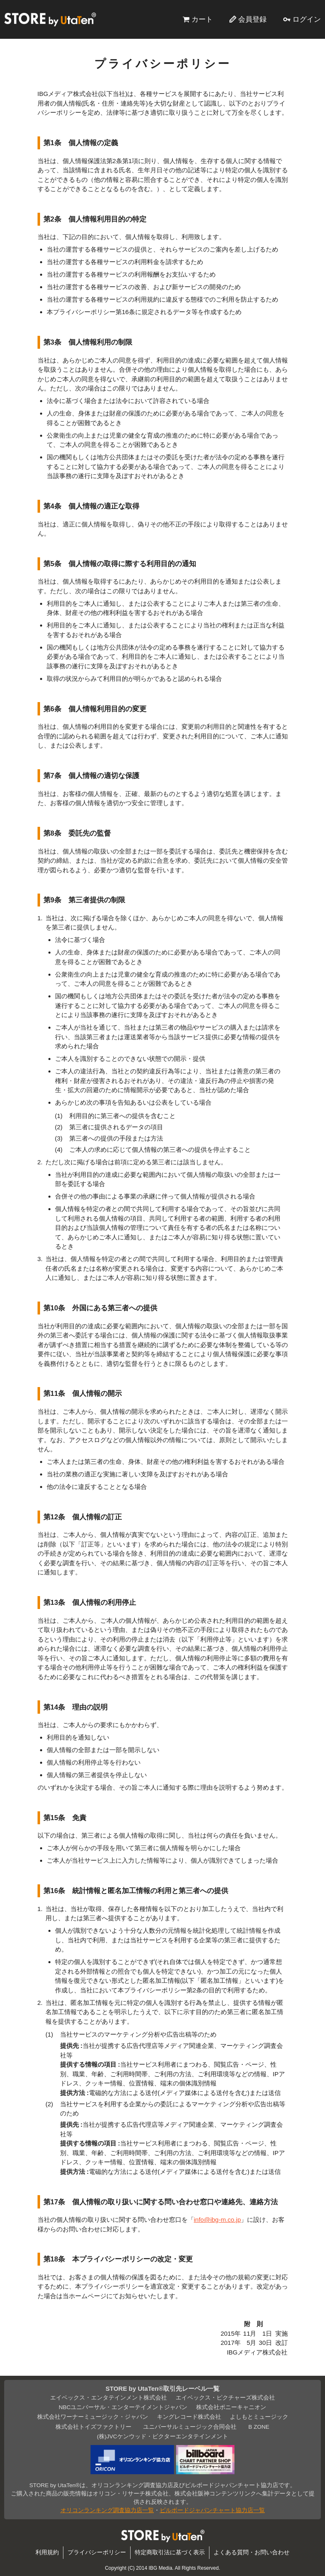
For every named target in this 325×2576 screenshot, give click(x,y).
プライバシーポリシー (97, 2552)
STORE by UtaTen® (50, 19)
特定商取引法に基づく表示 (170, 2552)
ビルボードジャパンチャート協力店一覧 (212, 2510)
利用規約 (47, 2552)
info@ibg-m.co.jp (217, 2219)
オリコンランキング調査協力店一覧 (107, 2510)
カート (202, 19)
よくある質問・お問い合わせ (252, 2552)
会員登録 (252, 19)
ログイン (306, 19)
